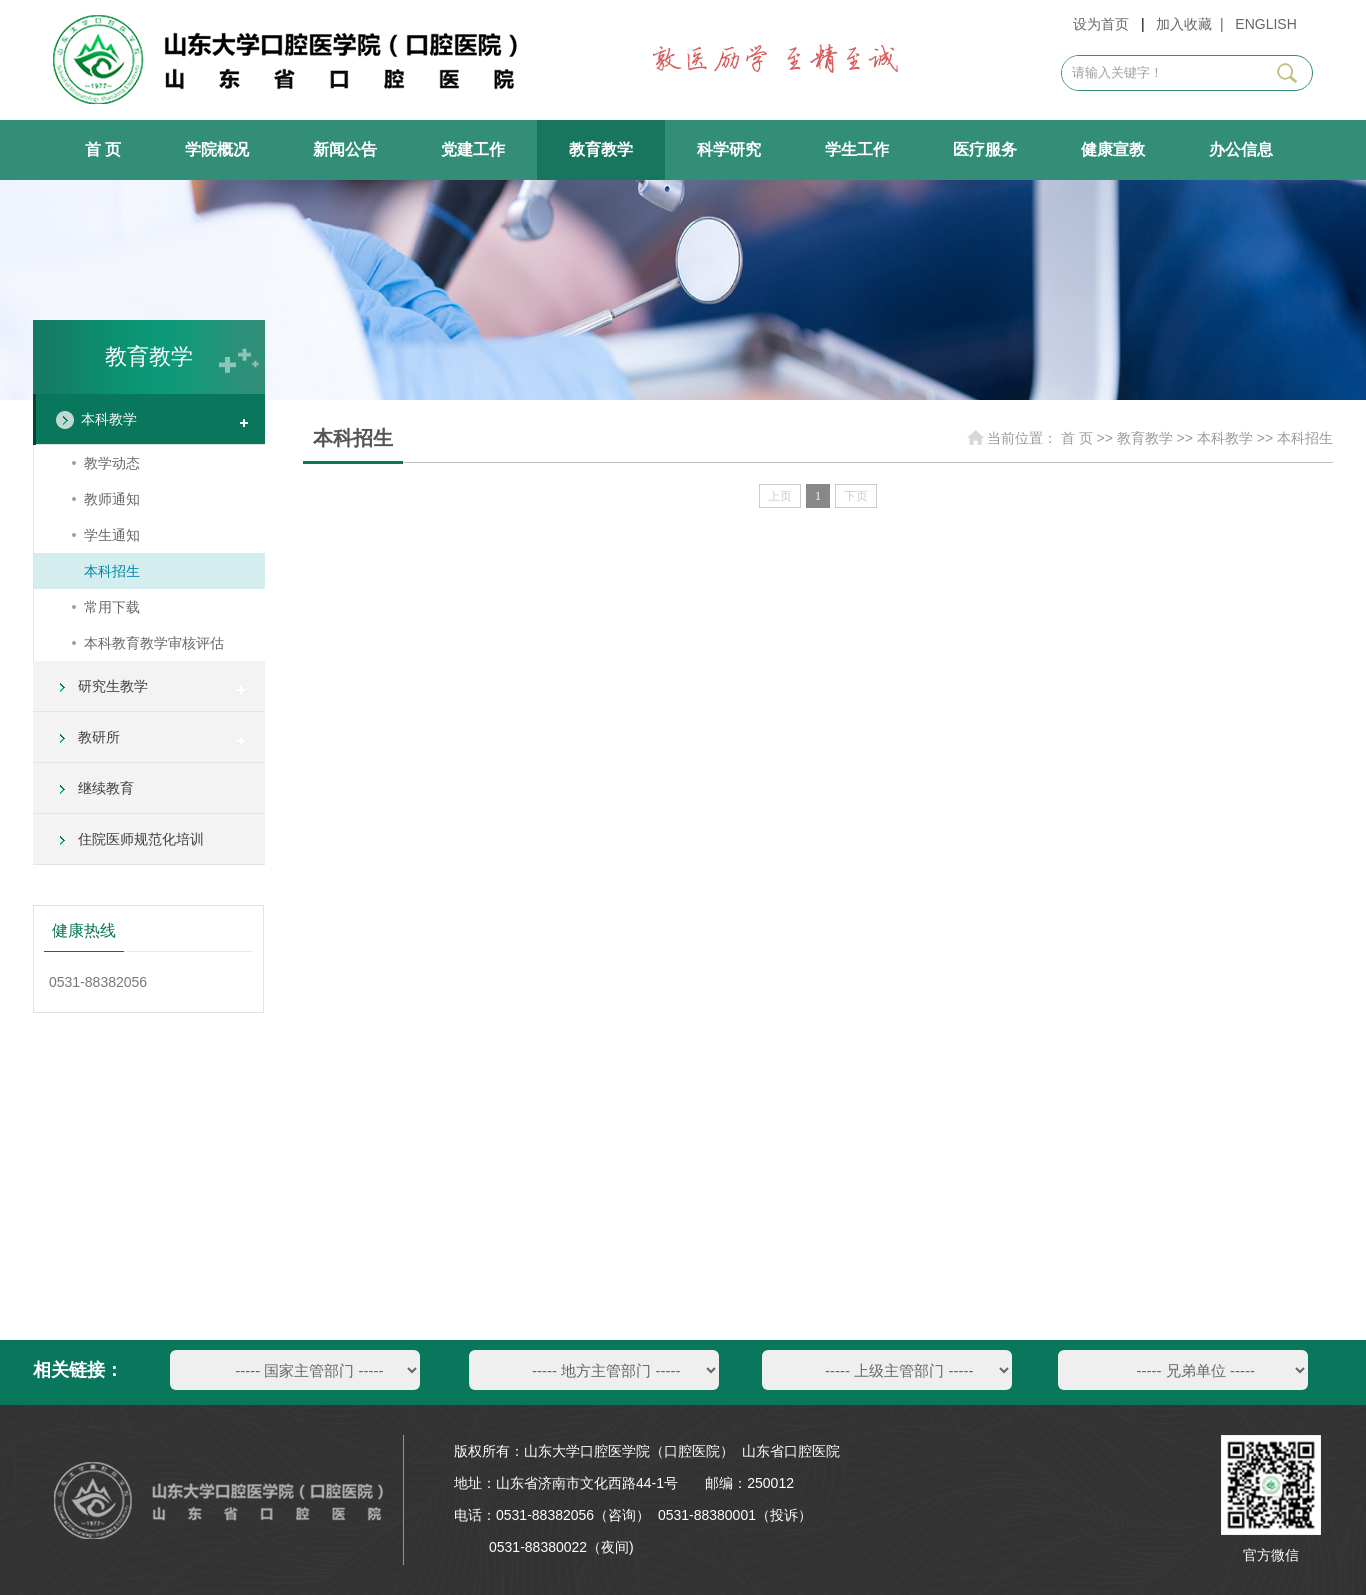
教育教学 (601, 149)
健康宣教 (1113, 149)
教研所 (99, 737)
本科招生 (112, 571)
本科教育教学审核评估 (154, 643)
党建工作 (473, 149)
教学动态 (112, 463)
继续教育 (106, 788)
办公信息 (1241, 149)
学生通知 (112, 535)
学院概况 (217, 149)
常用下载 (112, 607)
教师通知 (112, 499)
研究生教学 (113, 686)
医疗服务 (985, 149)
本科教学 (109, 419)
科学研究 (729, 149)
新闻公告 (345, 149)
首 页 (103, 149)
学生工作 (857, 149)
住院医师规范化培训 (141, 839)
